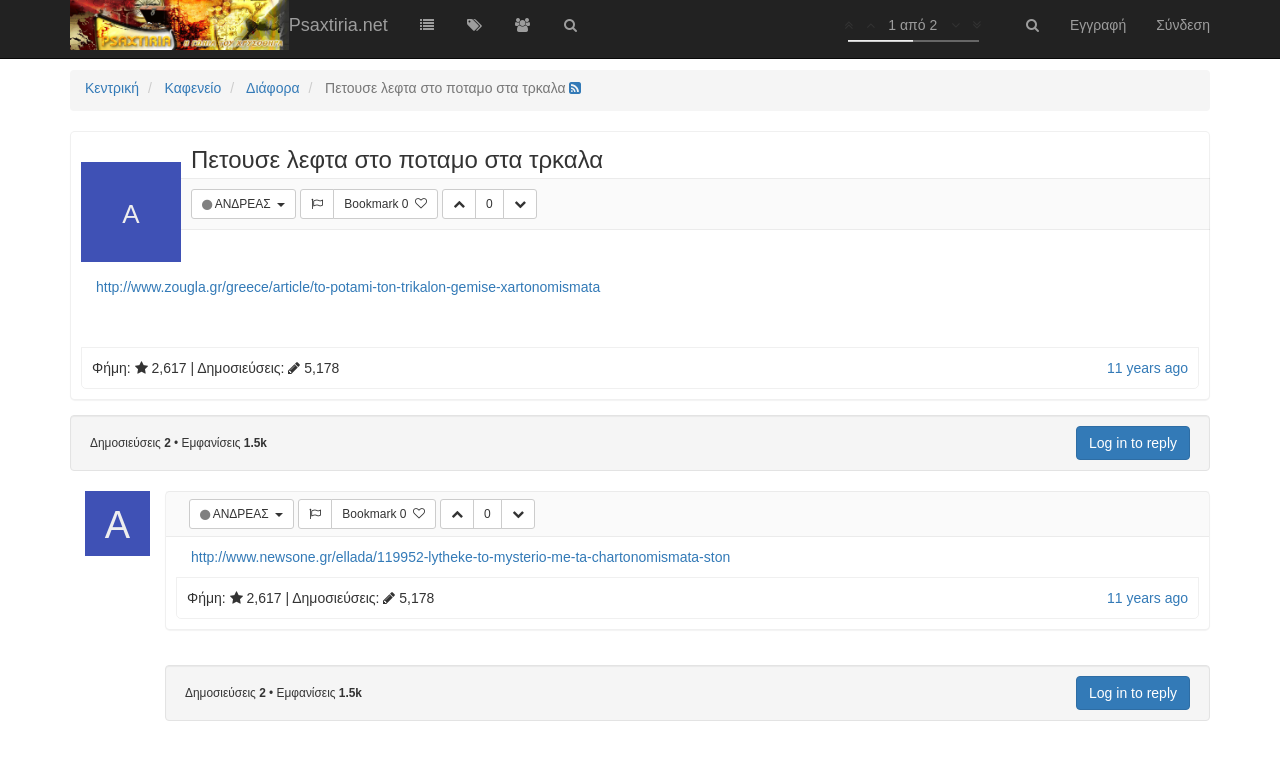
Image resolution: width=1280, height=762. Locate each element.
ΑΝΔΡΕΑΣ (244, 204)
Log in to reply (1133, 443)
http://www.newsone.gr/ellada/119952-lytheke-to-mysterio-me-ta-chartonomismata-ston (460, 557)
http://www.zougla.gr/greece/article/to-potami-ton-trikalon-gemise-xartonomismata (348, 287)
